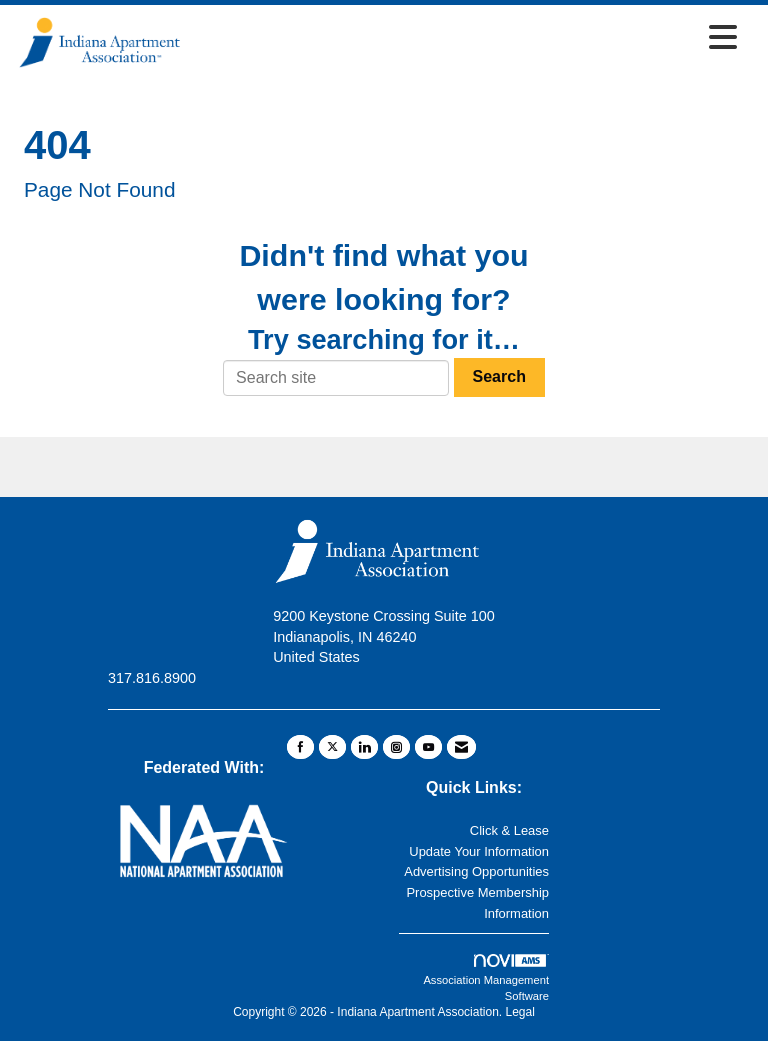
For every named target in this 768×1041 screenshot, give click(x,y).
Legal (519, 1012)
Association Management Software (486, 978)
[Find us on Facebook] (300, 747)
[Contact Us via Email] (461, 747)
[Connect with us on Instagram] (396, 747)
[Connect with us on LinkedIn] (364, 747)
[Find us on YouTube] (428, 747)
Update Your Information (479, 851)
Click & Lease (509, 830)
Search (499, 376)
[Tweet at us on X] (332, 747)
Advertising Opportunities (476, 871)
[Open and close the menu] (465, 39)
